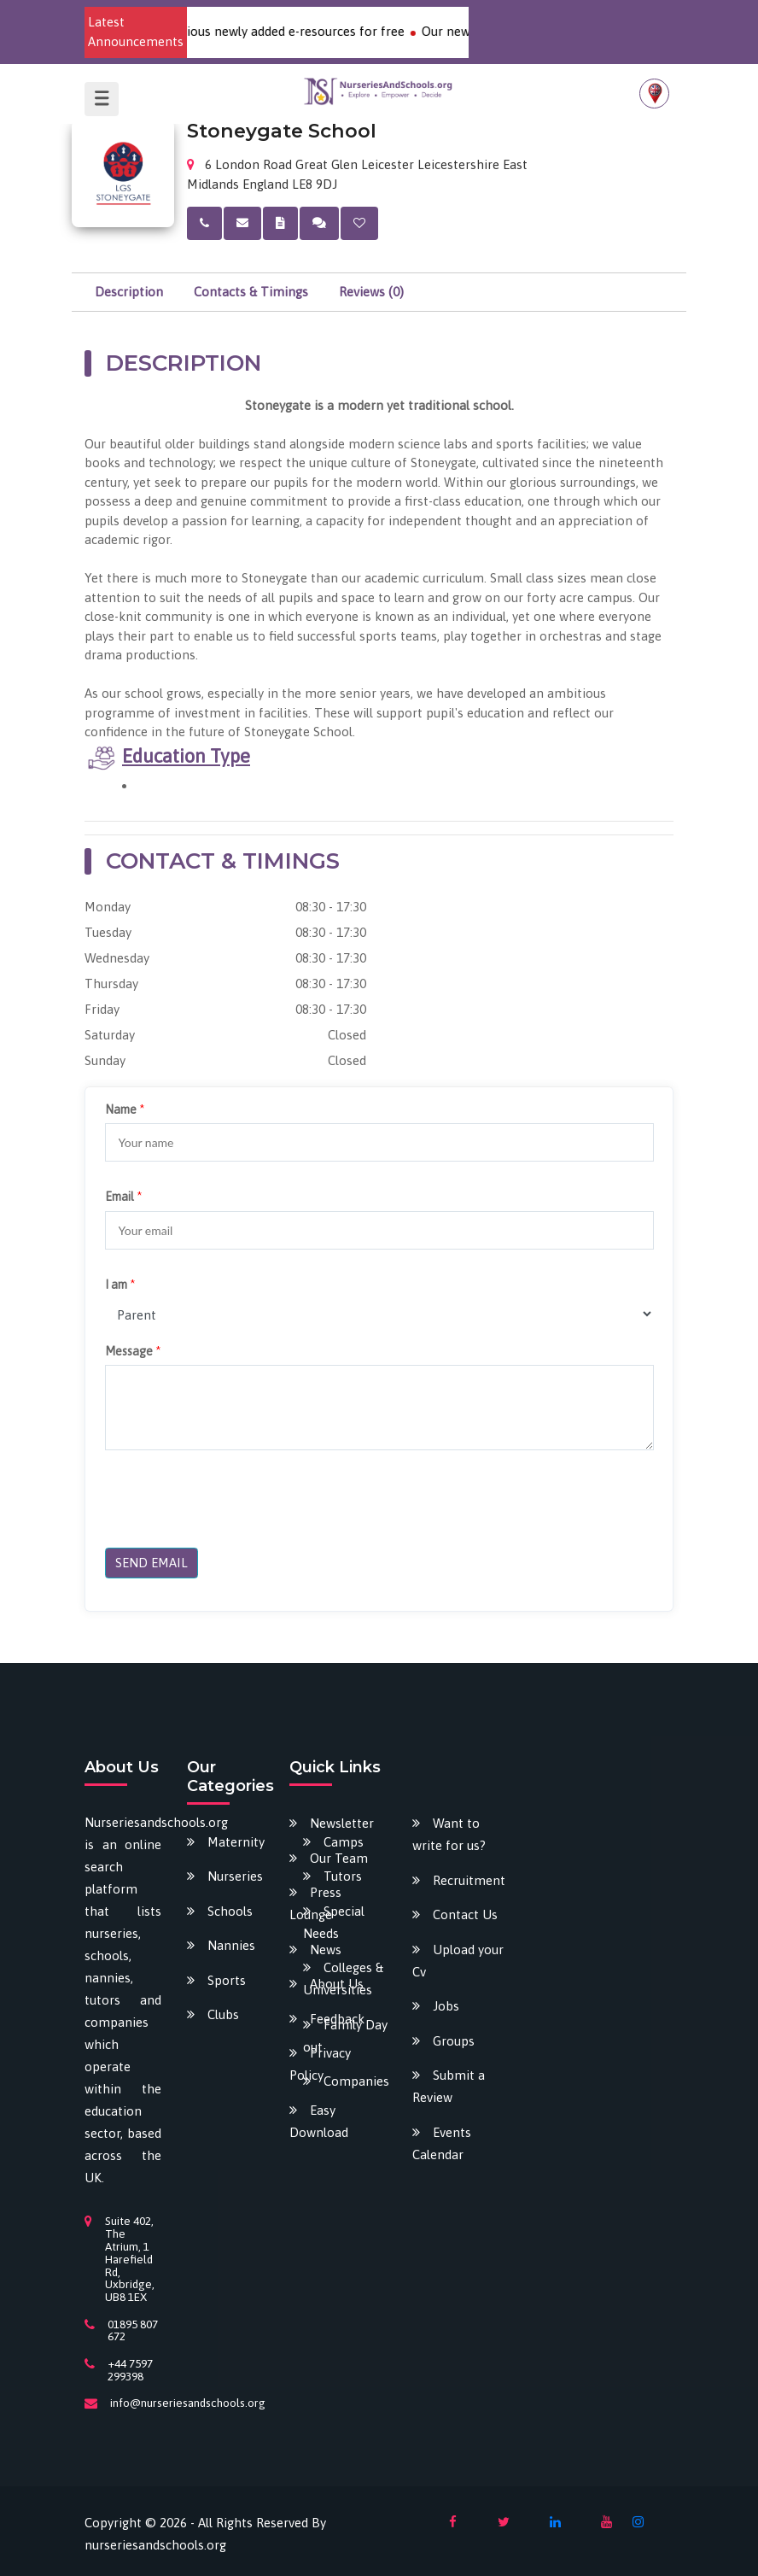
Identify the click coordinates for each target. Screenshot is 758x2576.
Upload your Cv (458, 1960)
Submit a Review (448, 2086)
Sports (226, 1980)
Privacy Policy (320, 2064)
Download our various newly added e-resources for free (261, 31)
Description (129, 291)
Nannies (231, 1945)
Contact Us (465, 1914)
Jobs (446, 2006)
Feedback (337, 2018)
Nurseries (235, 1876)
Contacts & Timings (251, 291)
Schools (230, 1911)
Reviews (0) (371, 291)
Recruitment (469, 1880)
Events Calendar (441, 2143)
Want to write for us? (449, 1834)
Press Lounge (315, 1903)
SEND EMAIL (151, 1562)
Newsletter (342, 1823)
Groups (454, 2041)
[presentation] (234, 1501)
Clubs (223, 2014)
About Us (337, 1983)
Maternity (236, 1842)
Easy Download (318, 2121)
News (325, 1949)
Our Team (339, 1858)
